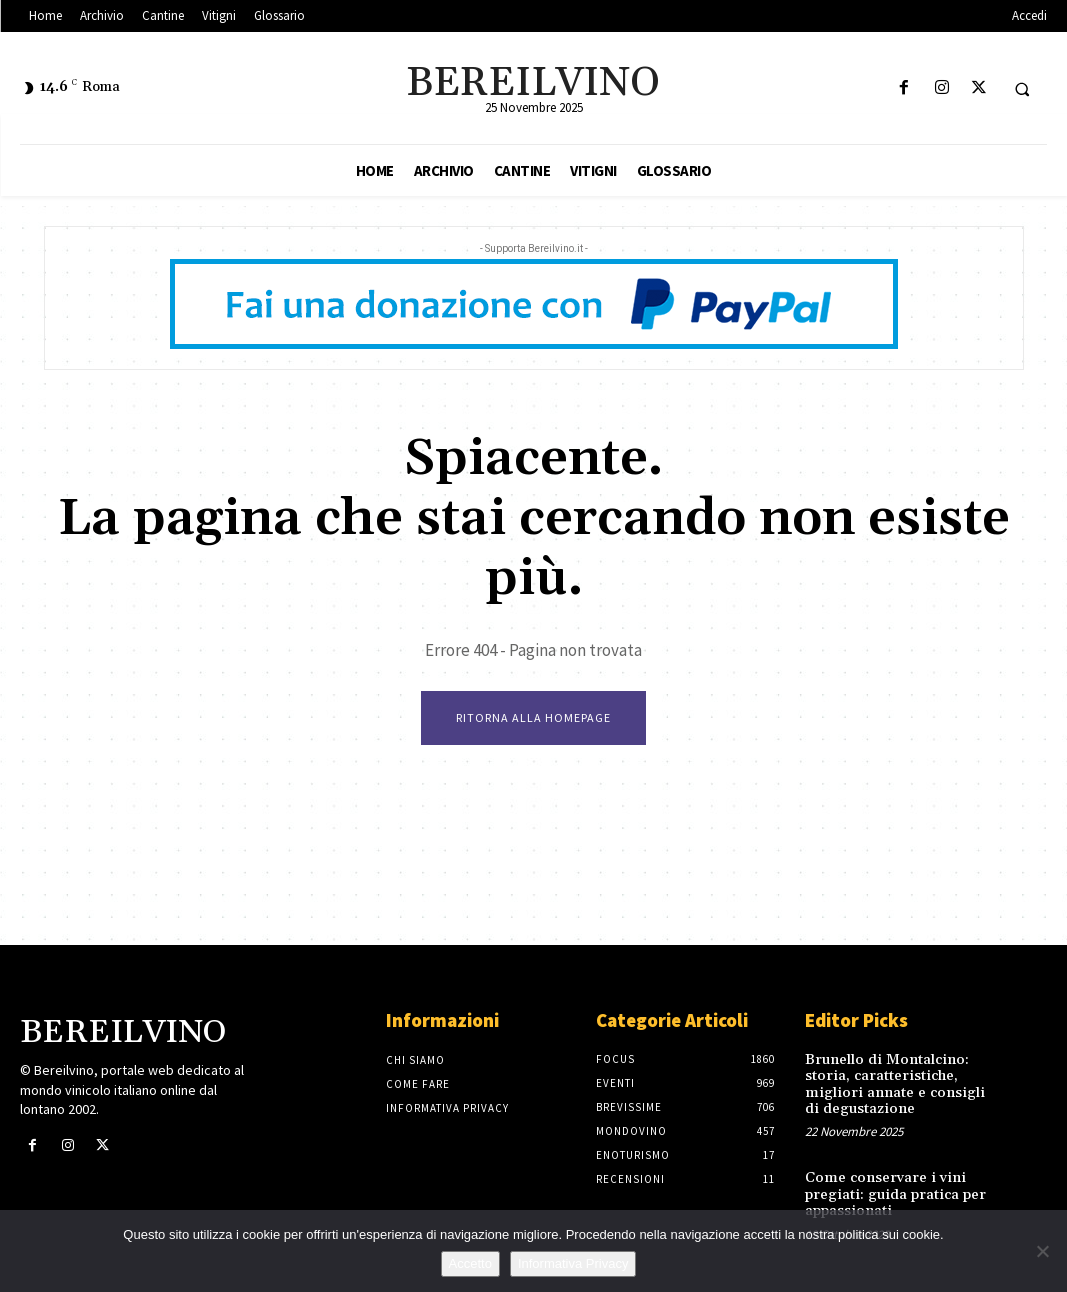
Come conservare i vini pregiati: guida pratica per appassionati (891, 1189)
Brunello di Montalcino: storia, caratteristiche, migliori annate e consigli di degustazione (894, 1083)
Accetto (470, 1263)
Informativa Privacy (573, 1263)
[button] (1022, 89)
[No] (1042, 1251)
